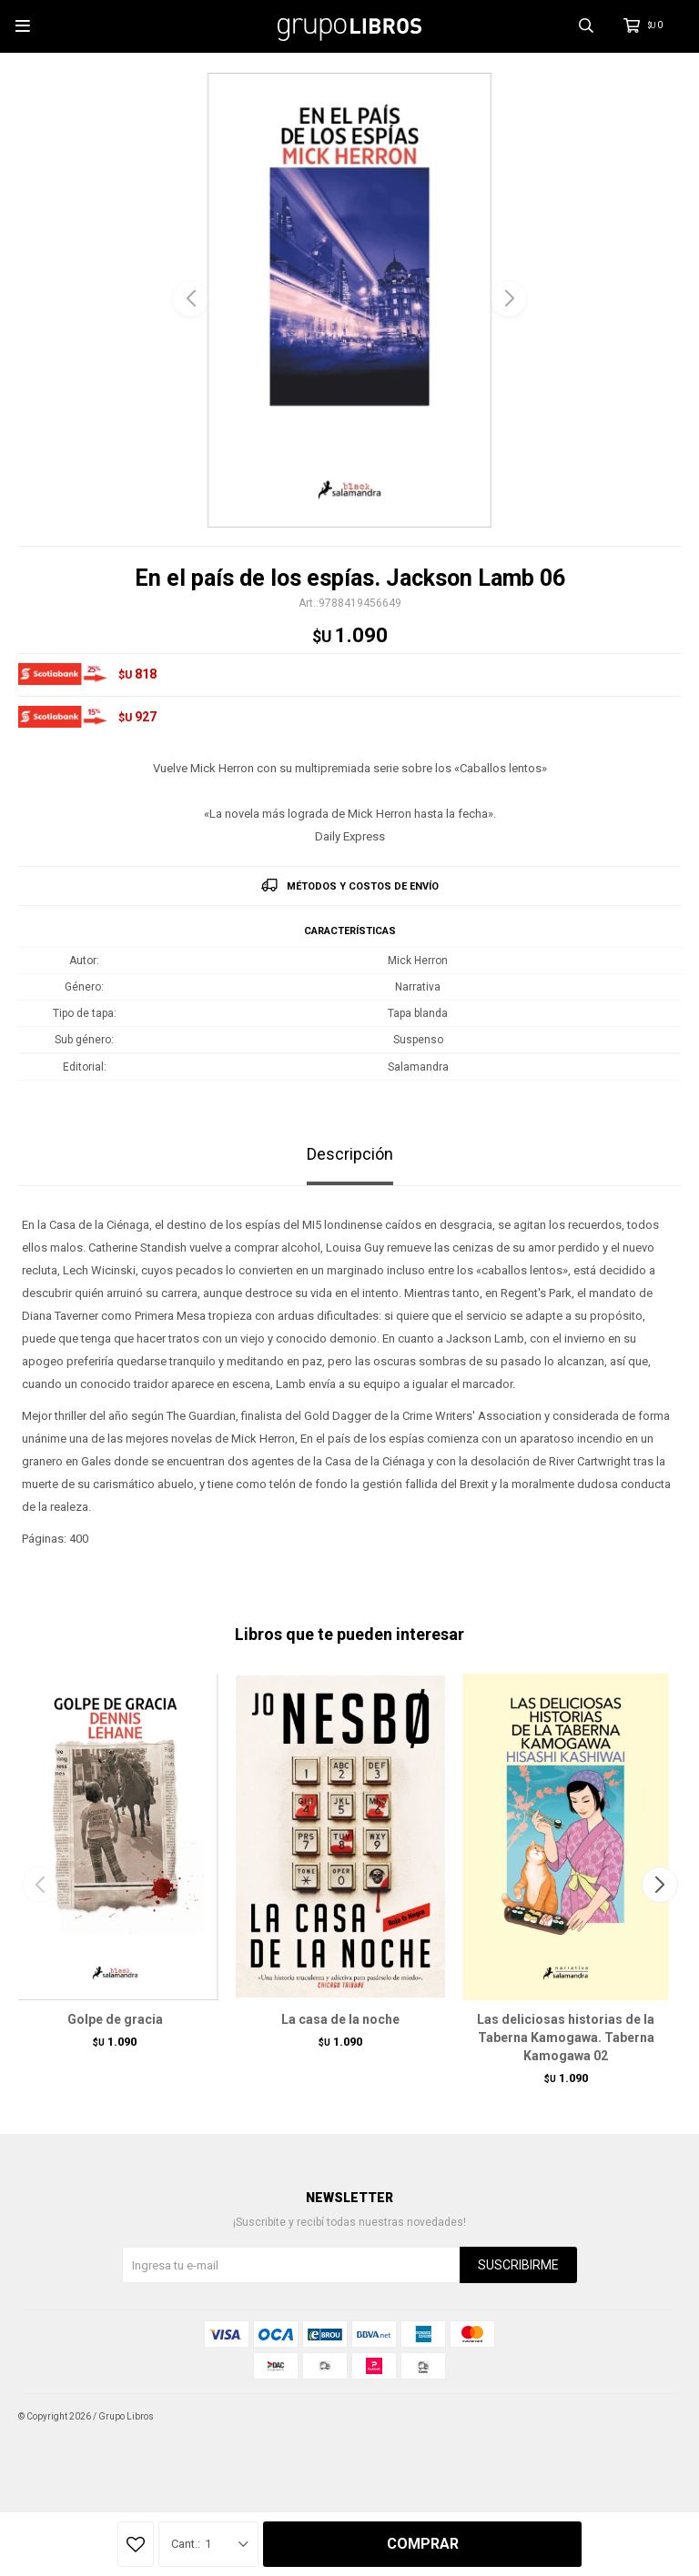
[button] (509, 298)
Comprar (423, 2543)
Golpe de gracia (115, 2019)
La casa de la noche (340, 2019)
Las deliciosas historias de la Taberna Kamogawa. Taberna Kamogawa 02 (565, 2037)
